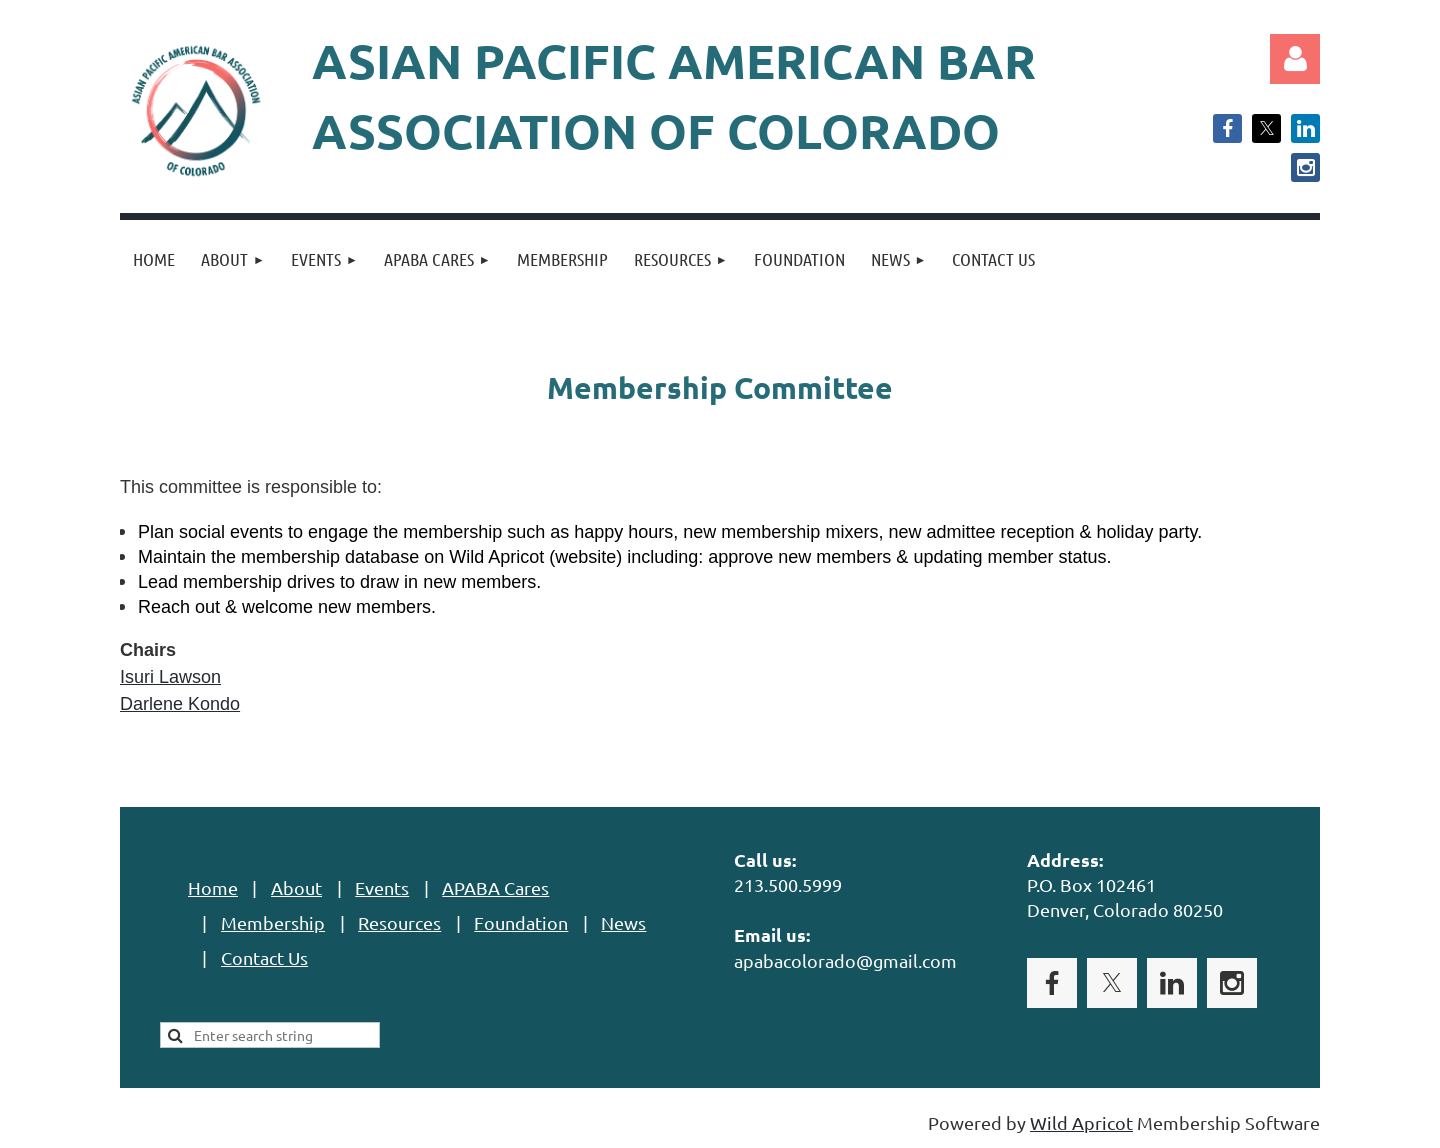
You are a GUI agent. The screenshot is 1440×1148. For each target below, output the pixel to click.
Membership (273, 922)
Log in (1295, 59)
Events (382, 887)
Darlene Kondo (180, 704)
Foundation (521, 922)
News (623, 922)
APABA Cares (495, 887)
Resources (399, 922)
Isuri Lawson (170, 677)
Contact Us (264, 957)
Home (213, 887)
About (296, 887)
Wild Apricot (1081, 1122)
